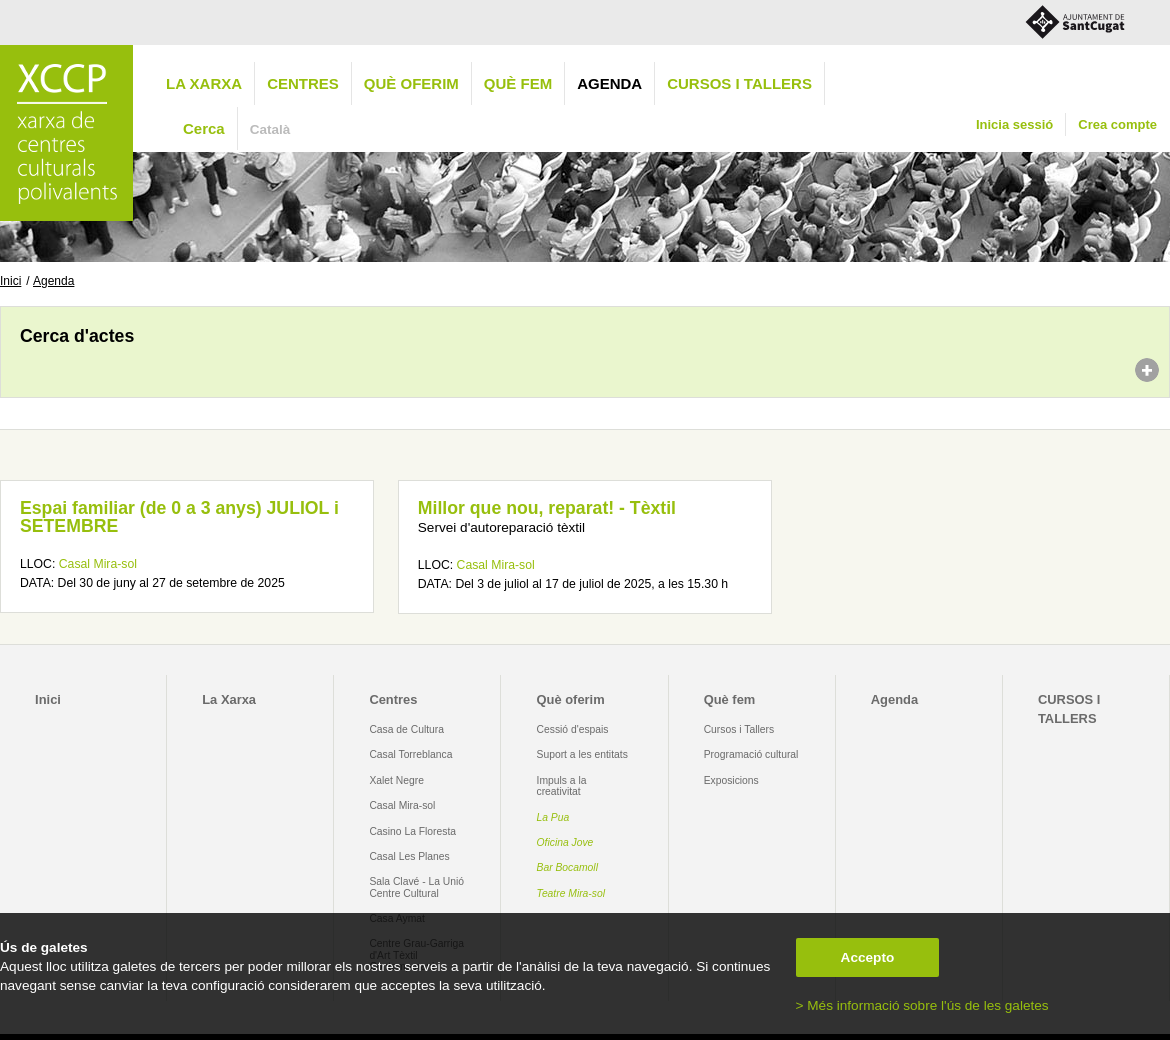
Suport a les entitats (582, 754)
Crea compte (1117, 124)
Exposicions (731, 780)
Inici (10, 281)
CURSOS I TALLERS (739, 83)
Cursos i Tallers (739, 729)
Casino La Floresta (412, 831)
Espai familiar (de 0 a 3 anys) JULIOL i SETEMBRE (179, 517)
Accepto (868, 957)
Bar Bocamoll (567, 867)
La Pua (553, 817)
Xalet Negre (396, 780)
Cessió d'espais (573, 729)
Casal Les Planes (409, 856)
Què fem (518, 83)
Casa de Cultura (406, 729)
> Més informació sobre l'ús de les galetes (922, 1005)
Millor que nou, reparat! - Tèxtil (547, 508)
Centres (303, 83)
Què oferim (411, 83)
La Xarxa (204, 83)
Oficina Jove (565, 842)
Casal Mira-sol (98, 564)
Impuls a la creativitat (562, 786)
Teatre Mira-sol (571, 893)
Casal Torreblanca (410, 754)
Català (270, 129)
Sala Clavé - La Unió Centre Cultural (416, 887)
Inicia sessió (1014, 124)
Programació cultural (751, 754)
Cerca (204, 128)
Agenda (609, 83)
